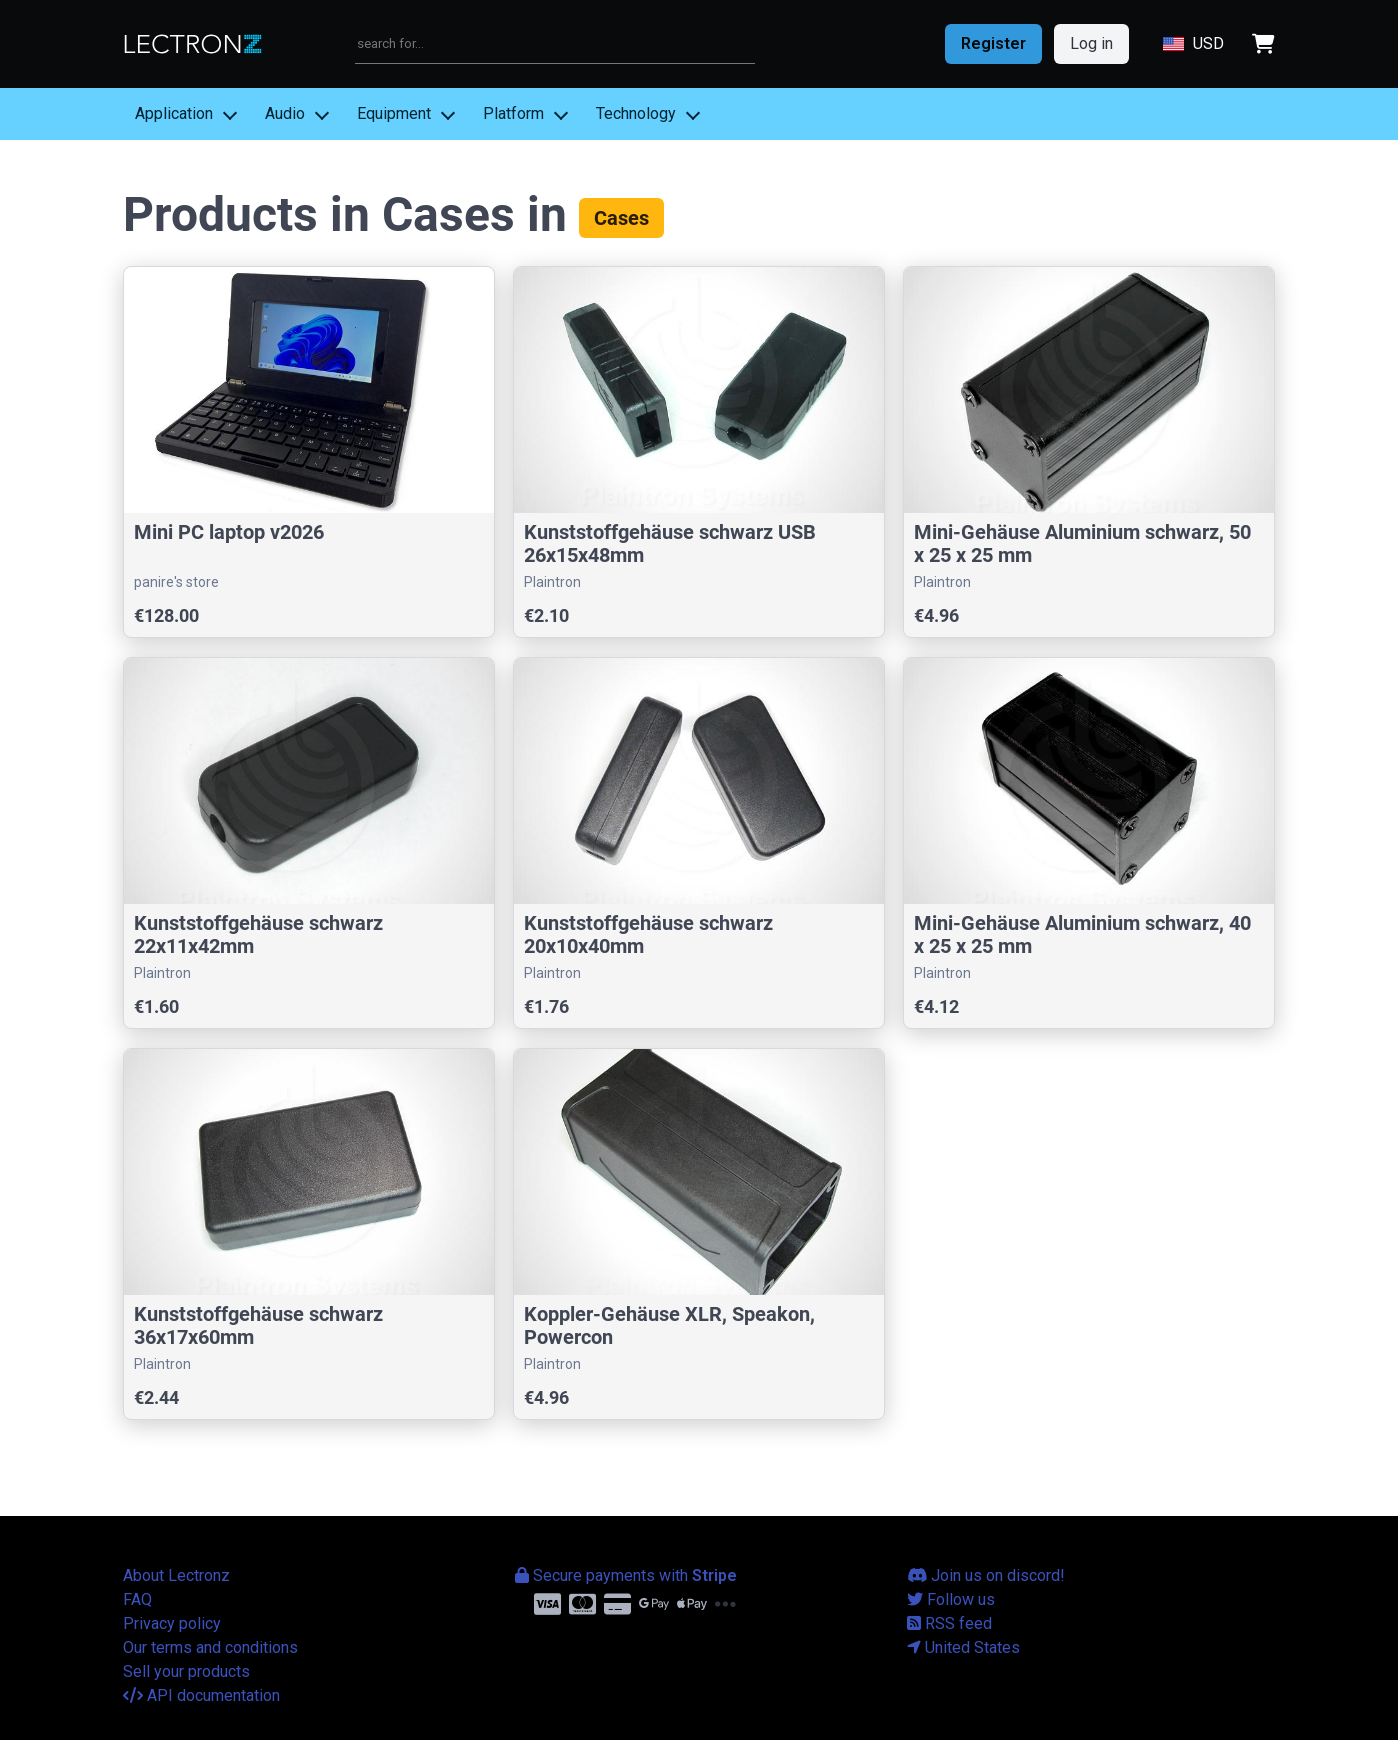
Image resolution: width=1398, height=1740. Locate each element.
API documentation (201, 1695)
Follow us (951, 1599)
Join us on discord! (986, 1575)
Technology (636, 113)
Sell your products (186, 1671)
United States (963, 1647)
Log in (1091, 43)
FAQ (137, 1599)
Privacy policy (172, 1623)
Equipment (394, 113)
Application (174, 113)
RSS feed (949, 1623)
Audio (285, 113)
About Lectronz (176, 1575)
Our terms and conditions (210, 1647)
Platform (513, 113)
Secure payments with (626, 1575)
